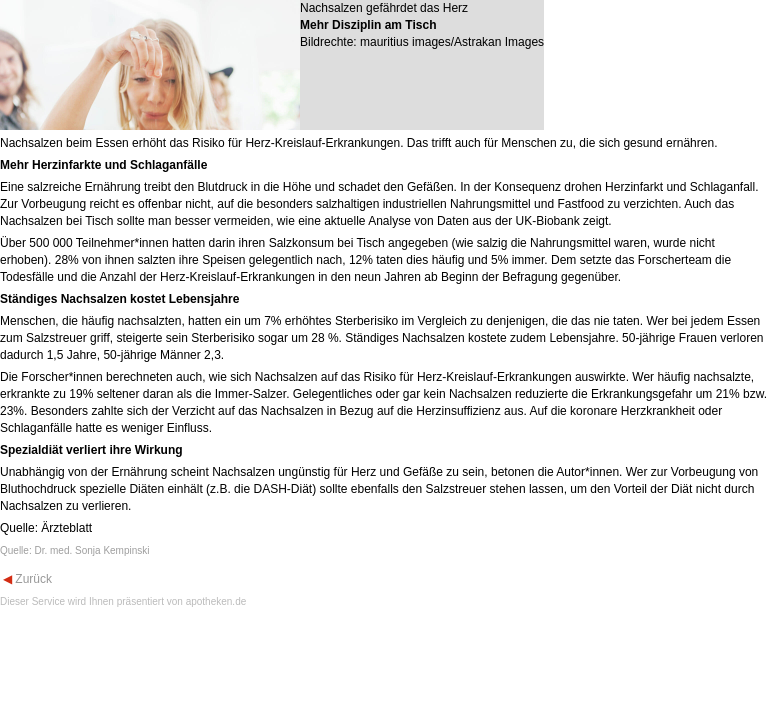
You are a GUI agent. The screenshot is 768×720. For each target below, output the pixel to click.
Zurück (32, 579)
